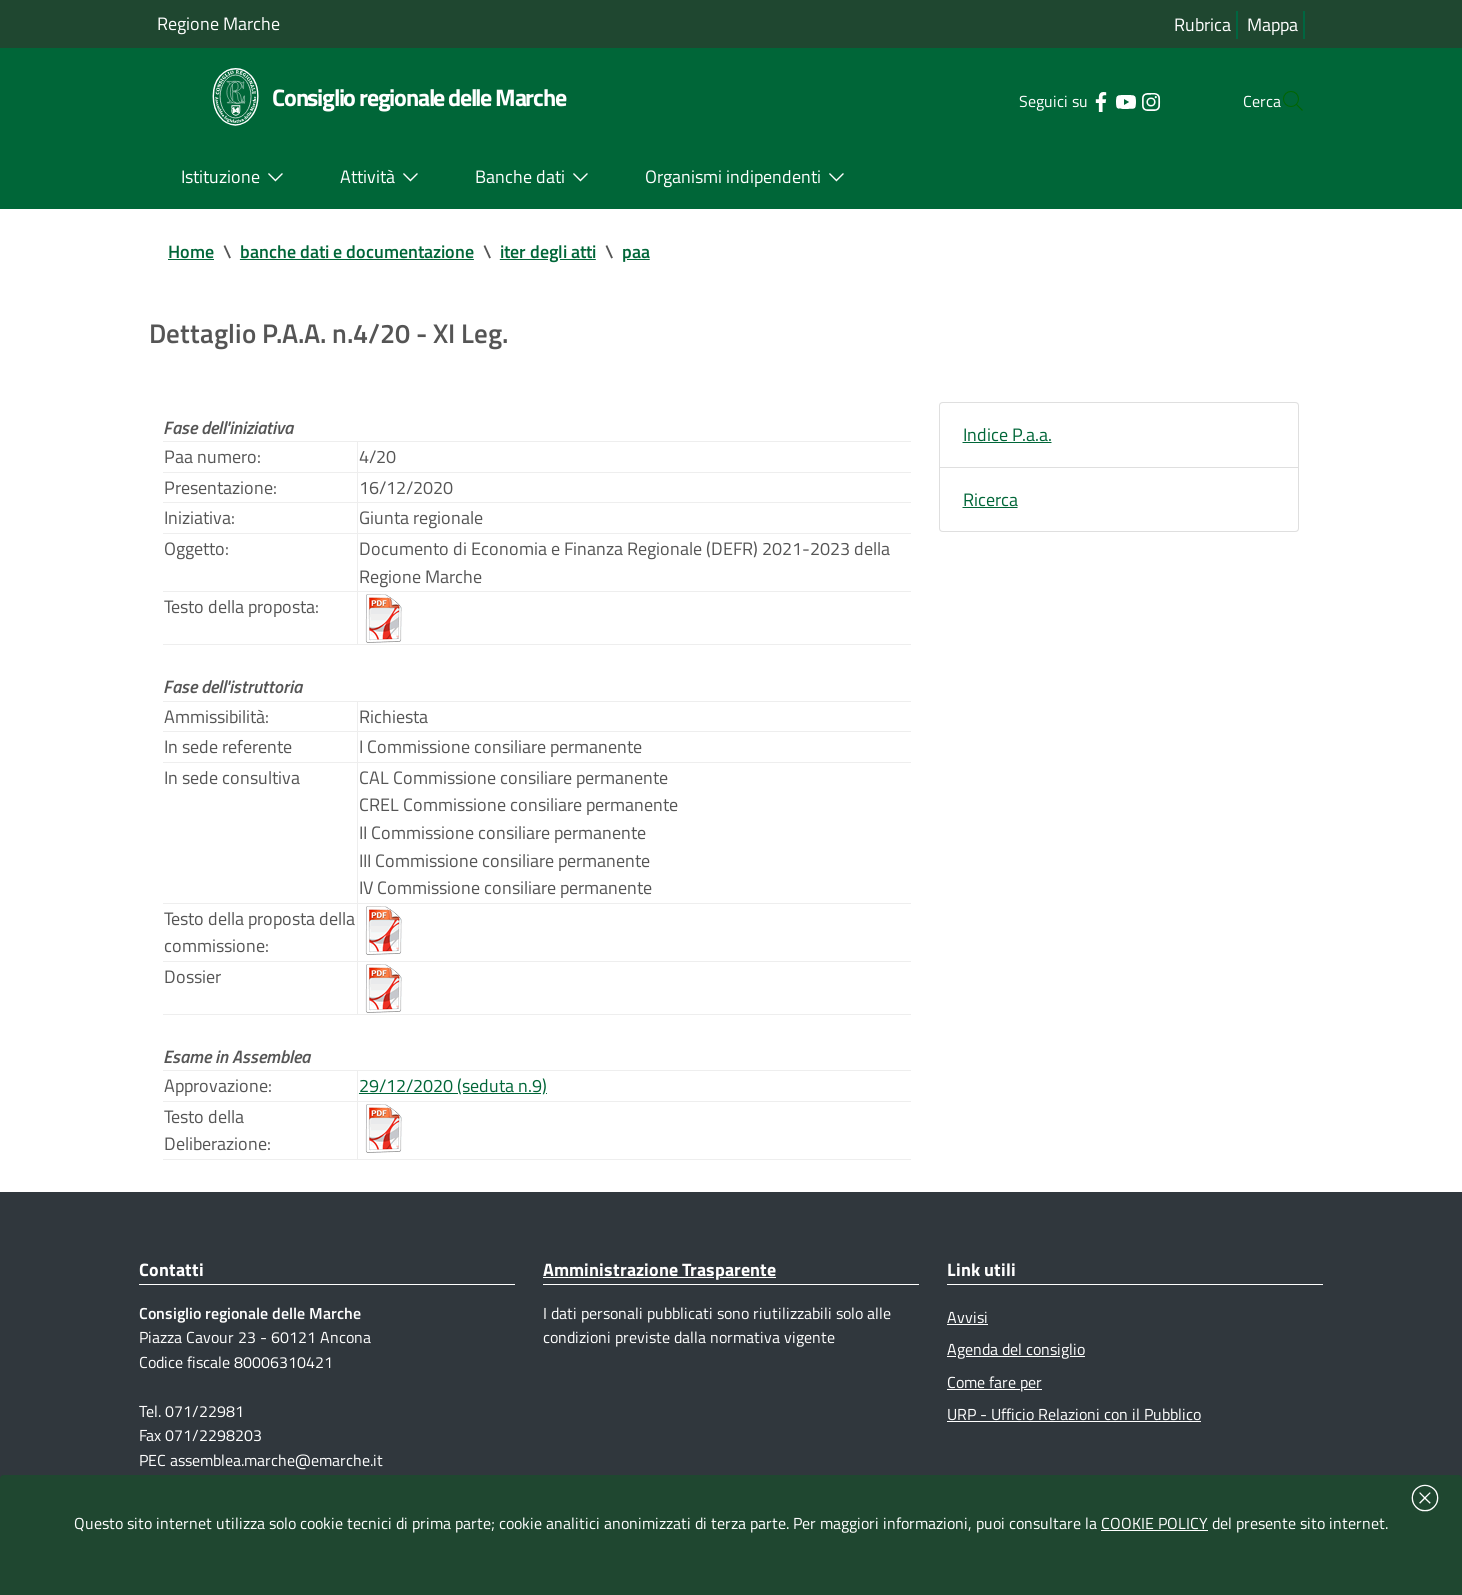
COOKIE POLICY (1154, 1523)
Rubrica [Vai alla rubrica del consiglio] (1202, 24)
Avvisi (967, 1327)
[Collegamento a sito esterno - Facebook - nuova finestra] (1060, 100)
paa (636, 251)
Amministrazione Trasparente (659, 1279)
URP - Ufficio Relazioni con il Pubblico (1074, 1425)
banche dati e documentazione (357, 251)
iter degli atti (548, 251)
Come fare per (994, 1392)
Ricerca (990, 500)
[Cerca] (1281, 101)
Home (191, 251)
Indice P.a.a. (1007, 435)
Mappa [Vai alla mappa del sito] (1272, 24)
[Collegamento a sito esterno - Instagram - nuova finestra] (1110, 100)
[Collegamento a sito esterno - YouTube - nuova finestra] (1085, 100)
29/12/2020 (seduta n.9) (453, 1094)
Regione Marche (218, 23)
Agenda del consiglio (1016, 1359)
